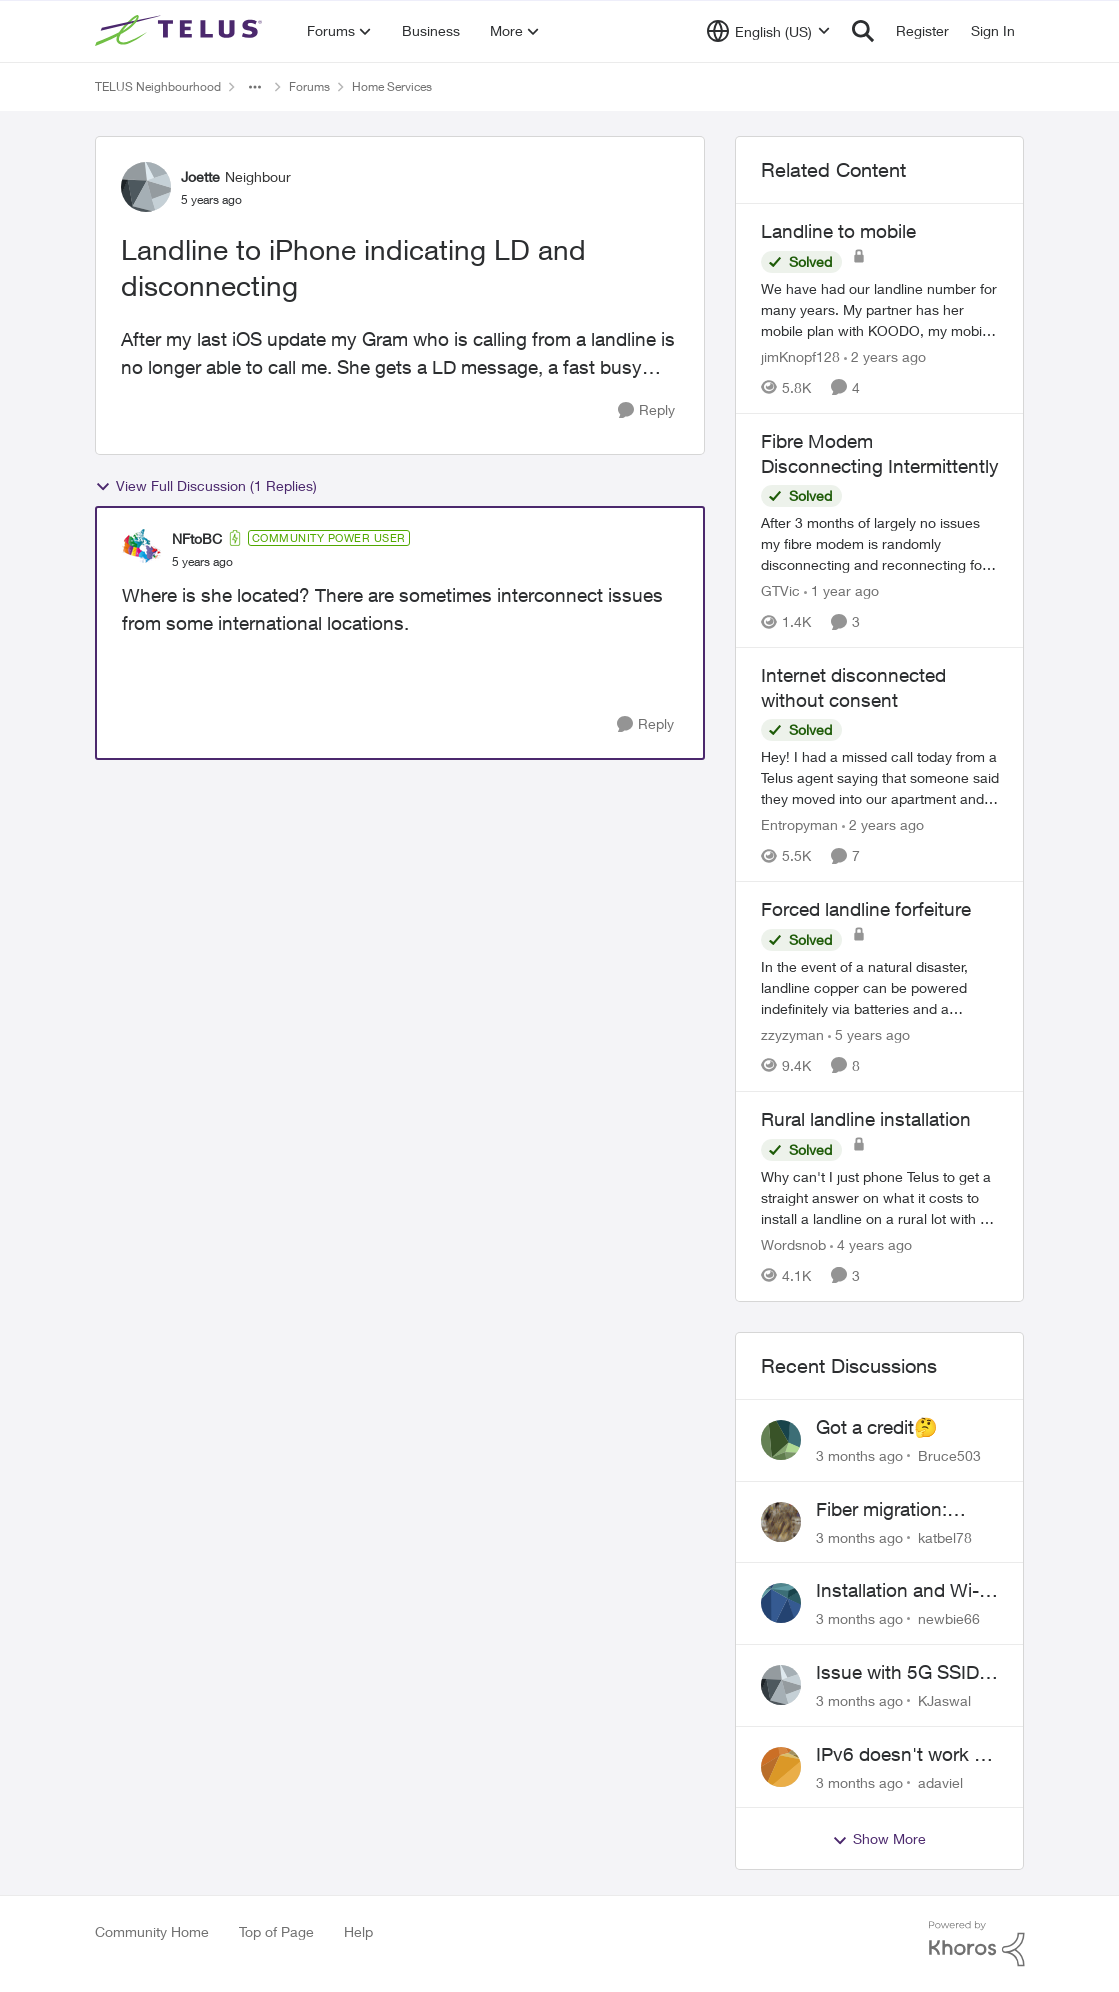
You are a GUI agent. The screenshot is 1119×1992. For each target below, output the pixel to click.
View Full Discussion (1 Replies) (206, 486)
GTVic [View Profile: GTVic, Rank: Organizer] (780, 590)
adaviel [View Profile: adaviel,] (940, 1781)
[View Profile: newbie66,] (781, 1603)
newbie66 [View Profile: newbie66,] (949, 1618)
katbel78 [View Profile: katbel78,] (945, 1536)
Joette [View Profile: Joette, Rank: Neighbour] (200, 176)
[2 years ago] (885, 356)
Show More (879, 1839)
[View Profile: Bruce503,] (781, 1440)
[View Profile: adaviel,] (781, 1767)
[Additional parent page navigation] (255, 87)
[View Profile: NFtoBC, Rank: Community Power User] (142, 549)
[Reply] (646, 410)
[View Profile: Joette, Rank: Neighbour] (146, 187)
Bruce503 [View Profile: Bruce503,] (949, 1455)
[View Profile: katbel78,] (781, 1522)
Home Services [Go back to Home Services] (392, 86)
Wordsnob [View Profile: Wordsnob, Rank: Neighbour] (793, 1244)
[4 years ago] (871, 1244)
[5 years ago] (869, 1034)
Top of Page (276, 1931)
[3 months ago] (859, 1455)
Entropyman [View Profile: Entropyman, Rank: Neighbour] (799, 824)
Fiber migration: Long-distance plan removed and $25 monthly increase (898, 1510)
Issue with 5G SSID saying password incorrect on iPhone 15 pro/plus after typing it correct (898, 1673)
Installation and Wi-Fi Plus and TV (905, 1591)
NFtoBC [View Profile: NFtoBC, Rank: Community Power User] (197, 538)
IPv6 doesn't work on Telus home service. (906, 1755)
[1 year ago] (841, 590)
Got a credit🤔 (877, 1427)
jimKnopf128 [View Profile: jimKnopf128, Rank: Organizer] (800, 356)
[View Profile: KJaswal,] (781, 1685)
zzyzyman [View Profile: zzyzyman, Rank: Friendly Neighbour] (792, 1034)
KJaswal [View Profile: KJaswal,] (944, 1700)
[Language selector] (768, 31)
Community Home (152, 1931)
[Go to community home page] (181, 31)
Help (358, 1931)
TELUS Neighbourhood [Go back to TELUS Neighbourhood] (158, 86)
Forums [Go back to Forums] (309, 86)
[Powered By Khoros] (977, 1944)
